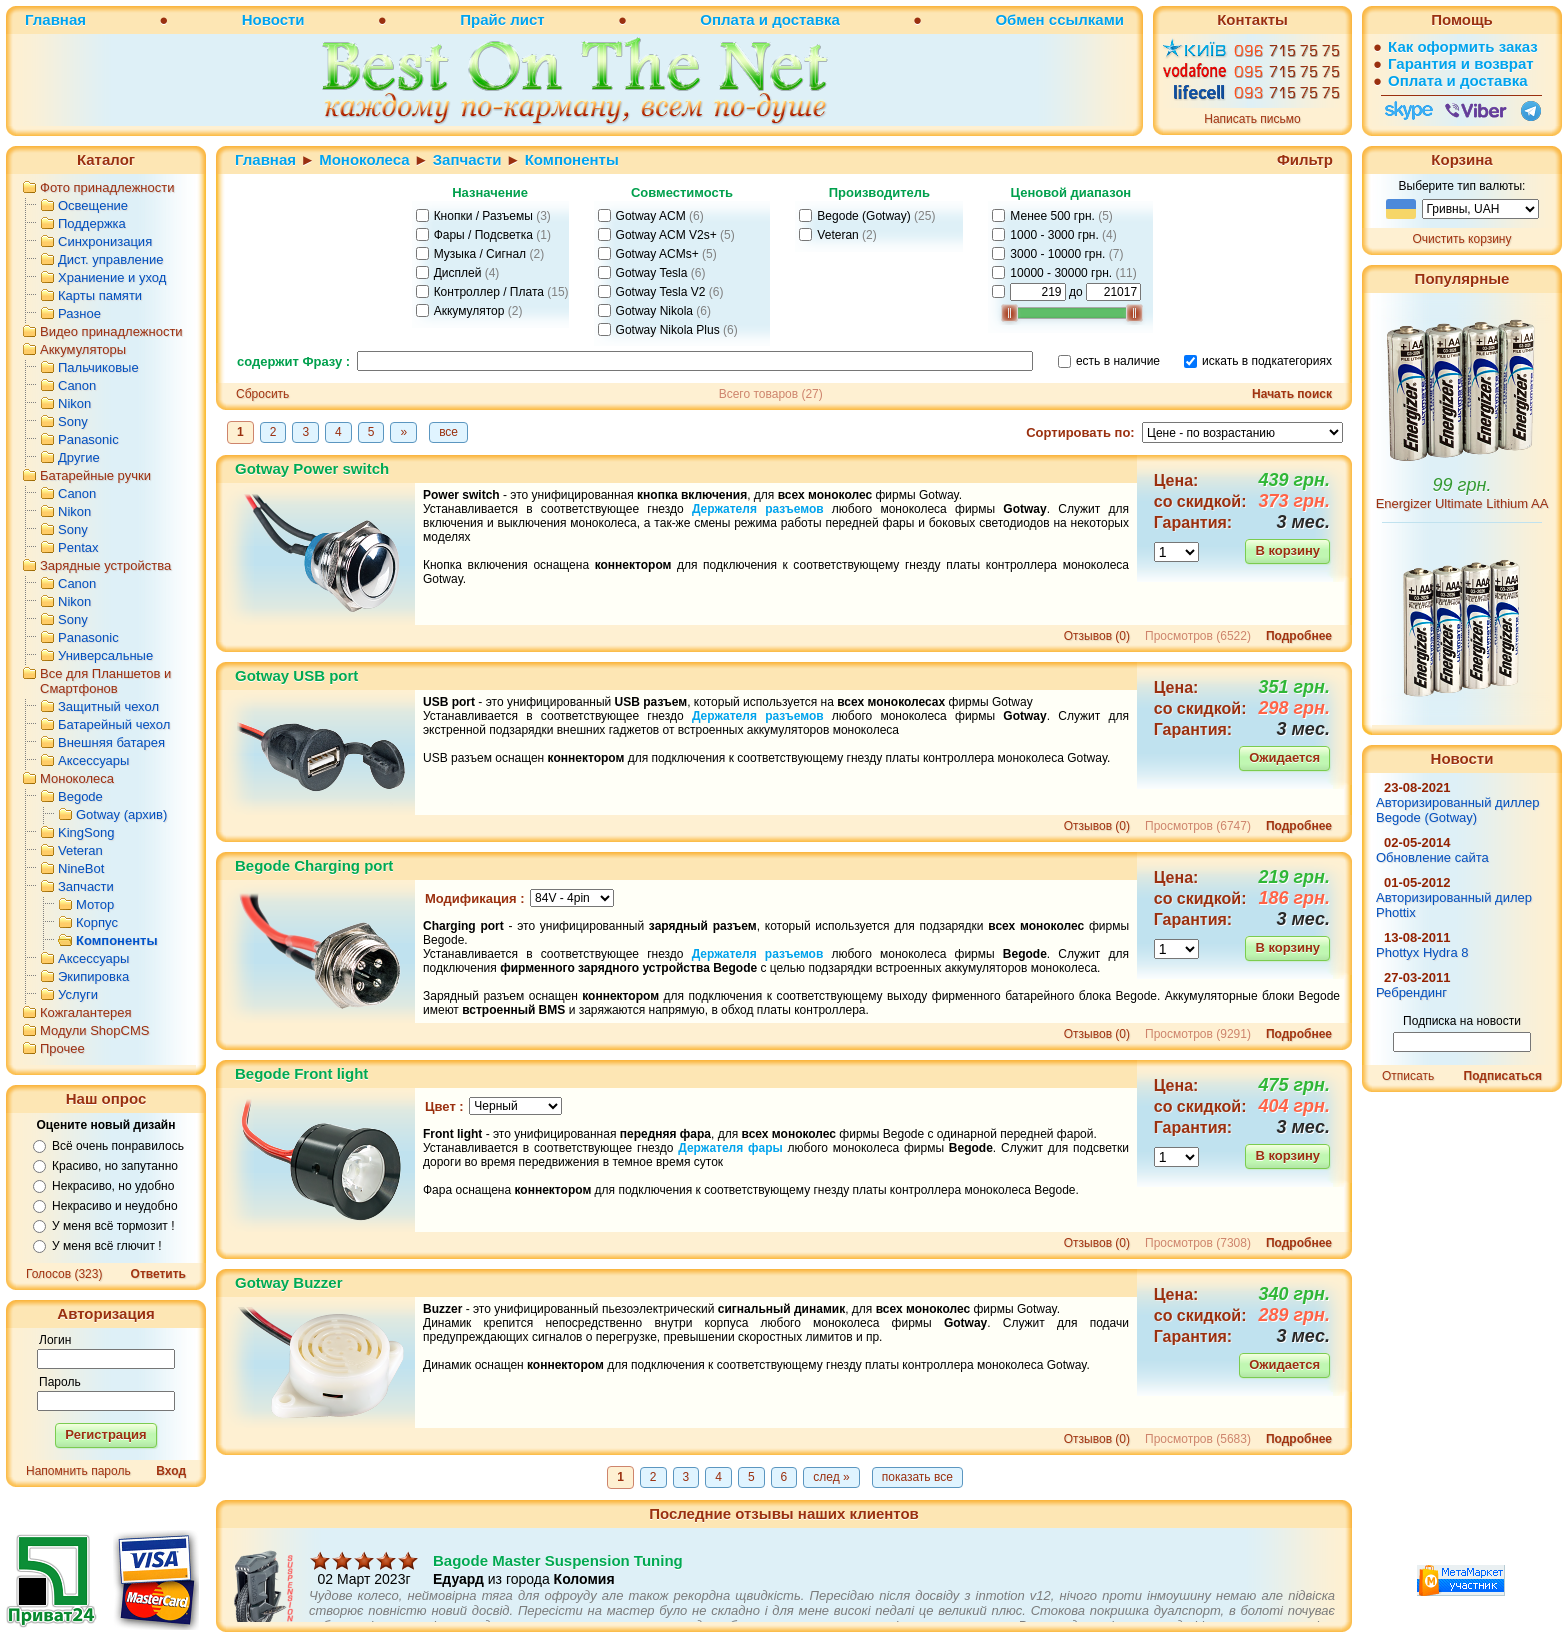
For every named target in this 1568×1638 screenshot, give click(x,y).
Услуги (78, 994)
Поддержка (92, 223)
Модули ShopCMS (94, 1030)
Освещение (93, 205)
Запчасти (86, 886)
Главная (55, 19)
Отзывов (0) (1097, 636)
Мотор (95, 904)
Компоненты (117, 940)
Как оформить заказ (1463, 46)
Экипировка (93, 976)
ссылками (1086, 19)
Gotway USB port (296, 675)
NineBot (81, 868)
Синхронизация (105, 241)
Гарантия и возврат (1461, 63)
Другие (79, 457)
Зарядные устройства (105, 565)
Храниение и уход (112, 277)
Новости (273, 19)
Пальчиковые (98, 367)
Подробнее (1299, 636)
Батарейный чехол (114, 724)
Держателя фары (730, 1148)
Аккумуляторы (83, 349)
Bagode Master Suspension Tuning (558, 1582)
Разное (79, 313)
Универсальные (105, 655)
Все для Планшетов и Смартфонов (105, 681)
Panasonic (88, 439)
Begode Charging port (314, 865)
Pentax (78, 547)
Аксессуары (93, 760)
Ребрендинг (1411, 992)
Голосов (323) (64, 1274)
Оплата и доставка (769, 19)
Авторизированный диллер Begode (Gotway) (1458, 810)
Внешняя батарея (111, 742)
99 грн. (1462, 485)
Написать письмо (1252, 119)
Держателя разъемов (758, 509)
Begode (80, 796)
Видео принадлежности (111, 331)
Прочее (62, 1048)
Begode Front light (301, 1073)
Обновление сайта (1432, 857)
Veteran (80, 850)
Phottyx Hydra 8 (1422, 952)
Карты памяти (100, 295)
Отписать (1408, 1076)
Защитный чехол (108, 706)
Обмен (1019, 19)
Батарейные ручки (95, 475)
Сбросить (262, 394)
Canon (77, 385)
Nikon (74, 403)
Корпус (97, 922)
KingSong (86, 832)
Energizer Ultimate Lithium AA (1462, 503)
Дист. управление (110, 259)
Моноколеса (77, 778)
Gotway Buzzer (289, 1282)
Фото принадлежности (107, 187)
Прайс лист (502, 19)
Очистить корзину (1462, 239)
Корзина (1461, 159)
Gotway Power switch (312, 468)
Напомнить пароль (78, 1471)
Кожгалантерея (86, 1012)
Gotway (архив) (121, 814)
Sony (73, 421)
